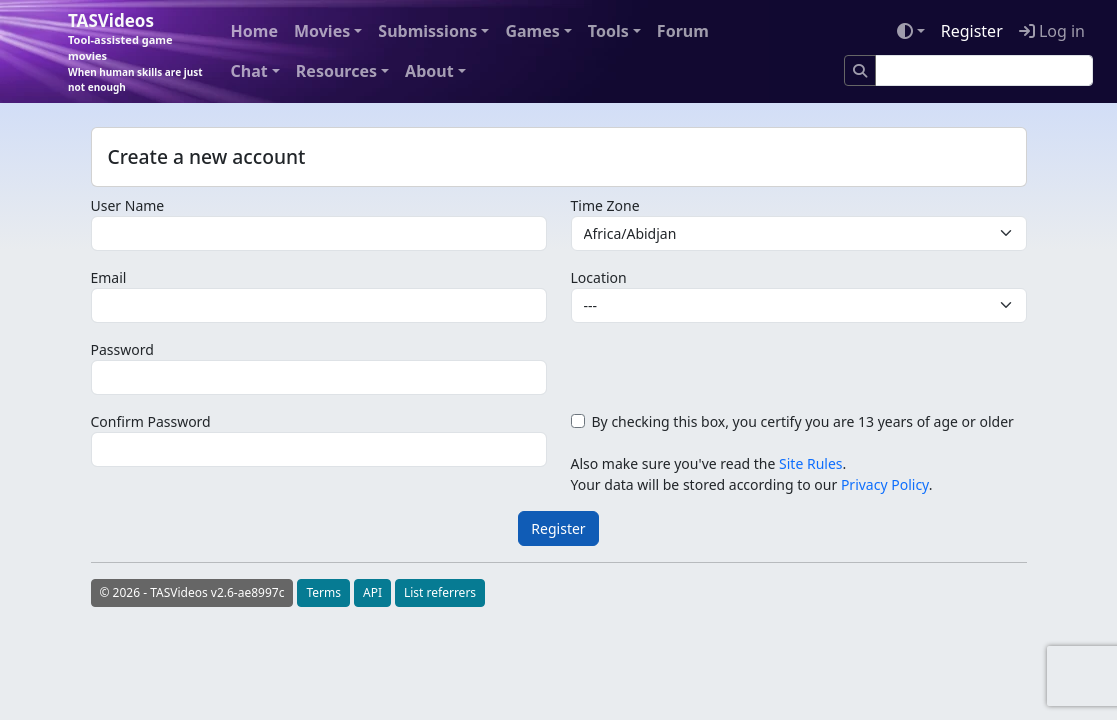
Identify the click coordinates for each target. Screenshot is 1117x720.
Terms (323, 592)
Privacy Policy (885, 484)
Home (254, 31)
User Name (128, 205)
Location (599, 277)
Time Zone (605, 205)
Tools (608, 31)
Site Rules (810, 463)
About (429, 71)
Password (122, 349)
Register (972, 31)
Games (532, 31)
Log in (1052, 31)
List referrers (440, 592)
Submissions (427, 31)
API (372, 592)
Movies (322, 31)
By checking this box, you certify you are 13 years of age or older (803, 421)
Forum (683, 31)
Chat (249, 71)
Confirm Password (151, 421)
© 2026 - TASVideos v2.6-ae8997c (192, 592)
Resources (336, 71)
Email (109, 277)
